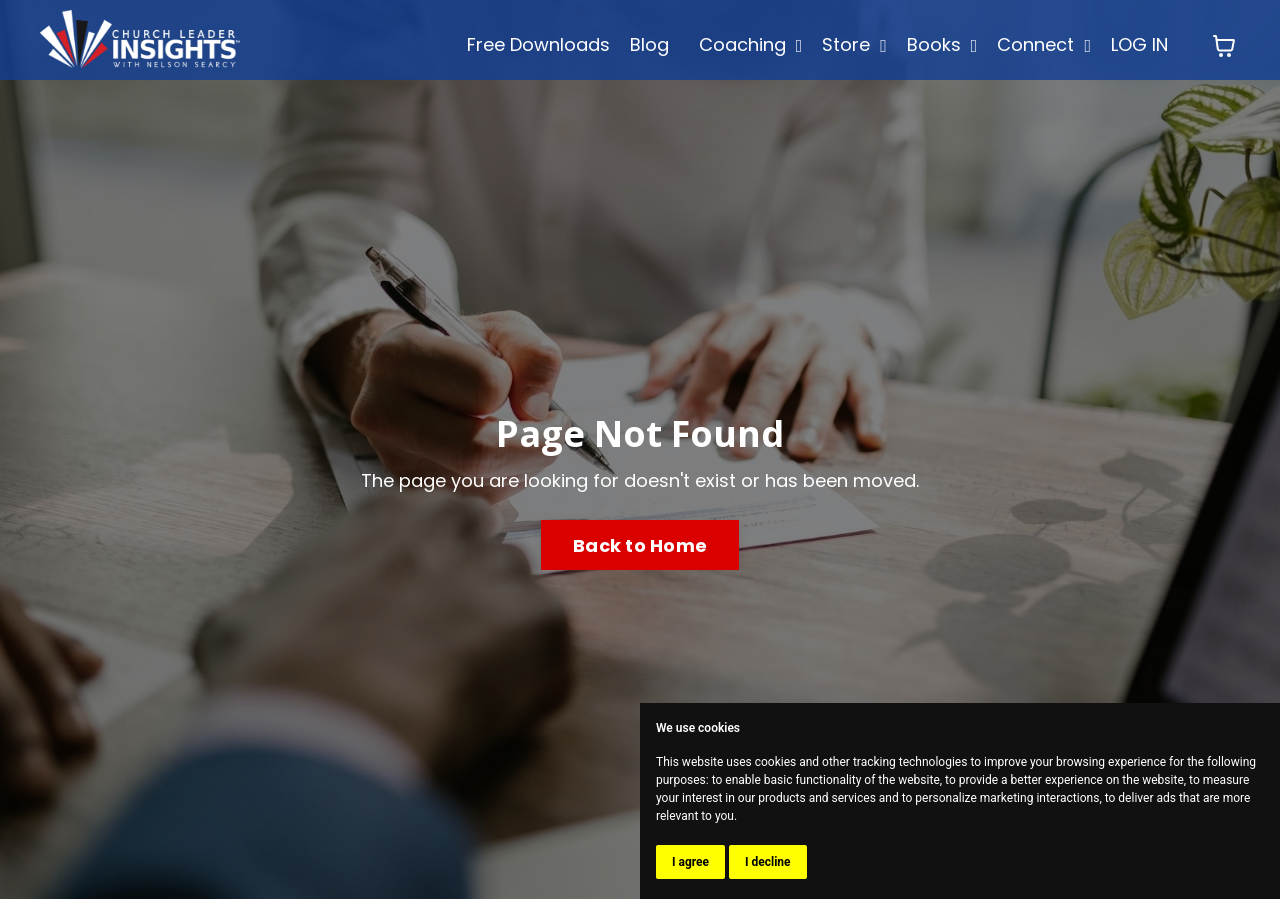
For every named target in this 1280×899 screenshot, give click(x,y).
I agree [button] (690, 862)
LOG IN (1139, 44)
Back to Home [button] (640, 545)
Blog (649, 44)
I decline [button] (768, 862)
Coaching (751, 44)
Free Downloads (538, 44)
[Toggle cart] (1224, 46)
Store (854, 44)
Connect (1044, 44)
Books (942, 44)
